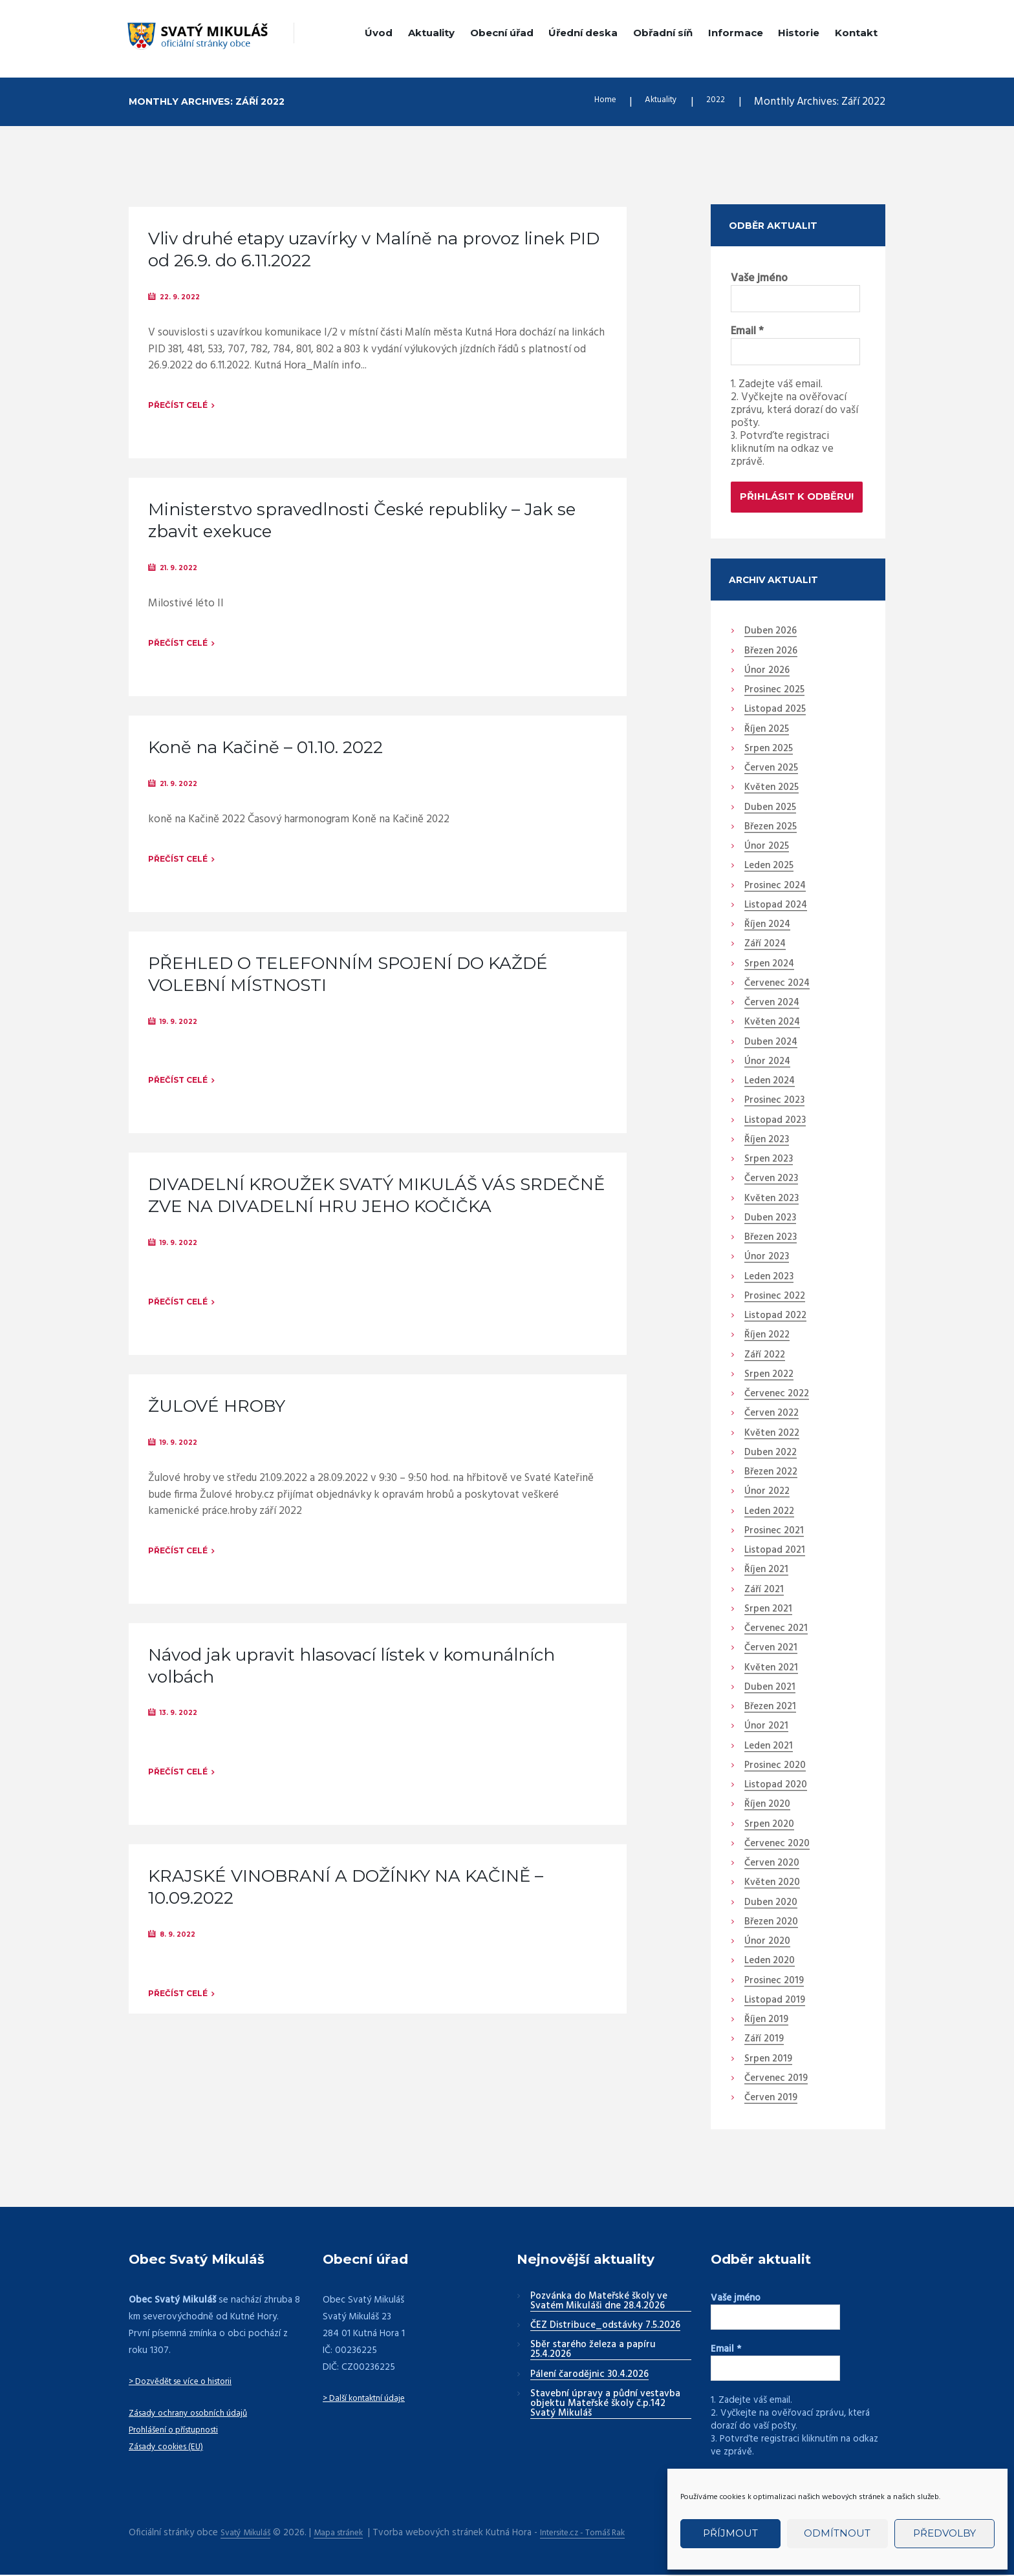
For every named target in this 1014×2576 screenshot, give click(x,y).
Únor (767, 673)
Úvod (379, 33)
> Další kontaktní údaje (369, 2401)
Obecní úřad (502, 33)
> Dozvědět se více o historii (189, 2384)
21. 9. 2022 (183, 571)
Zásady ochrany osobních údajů (195, 2415)
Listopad (775, 713)
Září (765, 947)
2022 (713, 101)
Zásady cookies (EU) (170, 2449)
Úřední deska (583, 33)
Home (587, 101)
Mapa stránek (348, 2533)
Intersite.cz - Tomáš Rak (603, 2533)
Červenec (777, 986)
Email (747, 332)
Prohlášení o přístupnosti (181, 2432)
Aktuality (431, 33)
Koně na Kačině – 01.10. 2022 (265, 754)
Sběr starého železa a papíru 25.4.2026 (593, 2353)
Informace (735, 33)
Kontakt (856, 33)
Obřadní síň (663, 33)
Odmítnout (837, 2533)
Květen (771, 791)
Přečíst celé (178, 407)
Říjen (766, 732)
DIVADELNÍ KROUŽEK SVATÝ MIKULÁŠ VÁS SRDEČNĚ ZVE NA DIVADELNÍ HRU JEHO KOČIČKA (376, 1209)
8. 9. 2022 (182, 1958)
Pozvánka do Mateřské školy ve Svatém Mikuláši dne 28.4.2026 (598, 2304)
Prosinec (774, 693)
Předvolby (944, 2533)
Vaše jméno (759, 278)
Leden (768, 869)
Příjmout (730, 2533)
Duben (770, 635)
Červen (771, 771)
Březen (770, 654)
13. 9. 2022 (183, 1733)
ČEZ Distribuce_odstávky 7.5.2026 (605, 2328)
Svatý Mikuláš (249, 2533)
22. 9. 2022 (184, 297)
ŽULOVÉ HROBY (216, 1423)
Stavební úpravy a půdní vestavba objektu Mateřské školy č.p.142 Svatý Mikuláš (605, 2407)
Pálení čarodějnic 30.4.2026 (589, 2377)
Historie (798, 33)
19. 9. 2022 (183, 1032)
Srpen (768, 752)
